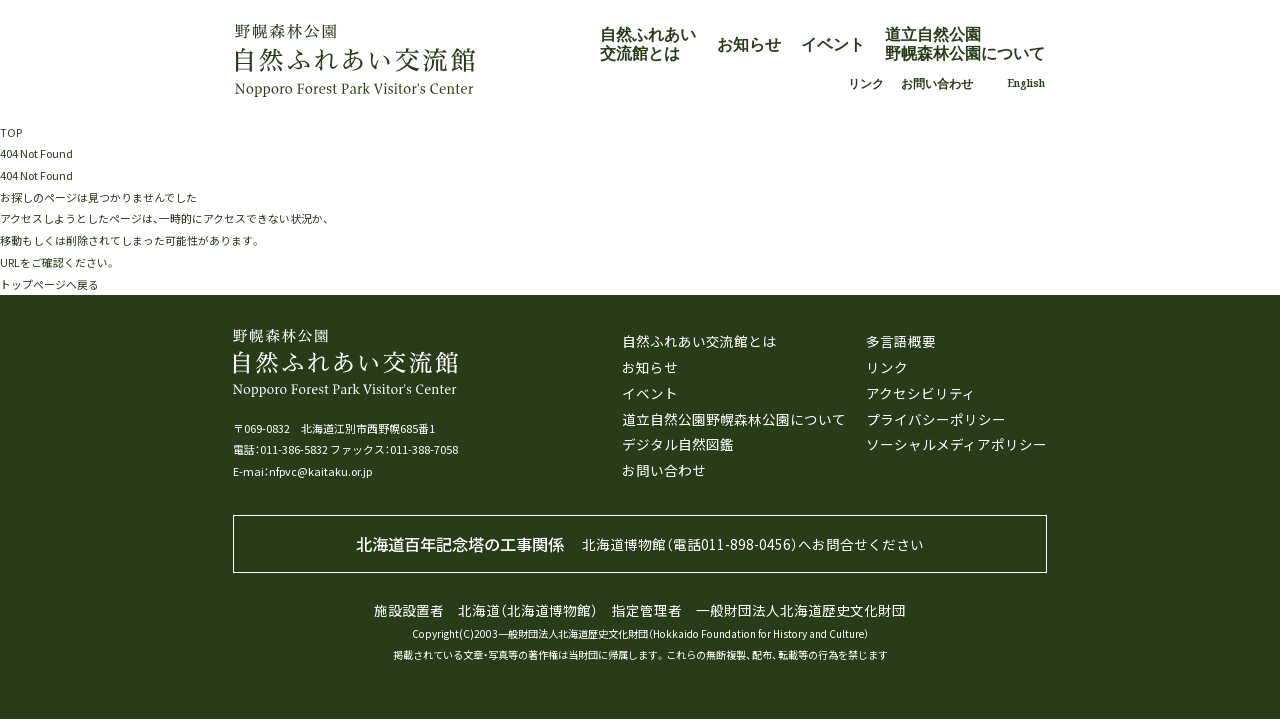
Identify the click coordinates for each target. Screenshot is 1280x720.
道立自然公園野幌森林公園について (965, 43)
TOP (11, 132)
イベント (833, 44)
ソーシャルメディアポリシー (956, 444)
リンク (866, 83)
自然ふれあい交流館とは (648, 43)
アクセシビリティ (921, 393)
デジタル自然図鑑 (678, 444)
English (1026, 82)
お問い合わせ (937, 83)
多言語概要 (901, 341)
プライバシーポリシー (936, 419)
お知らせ (749, 44)
